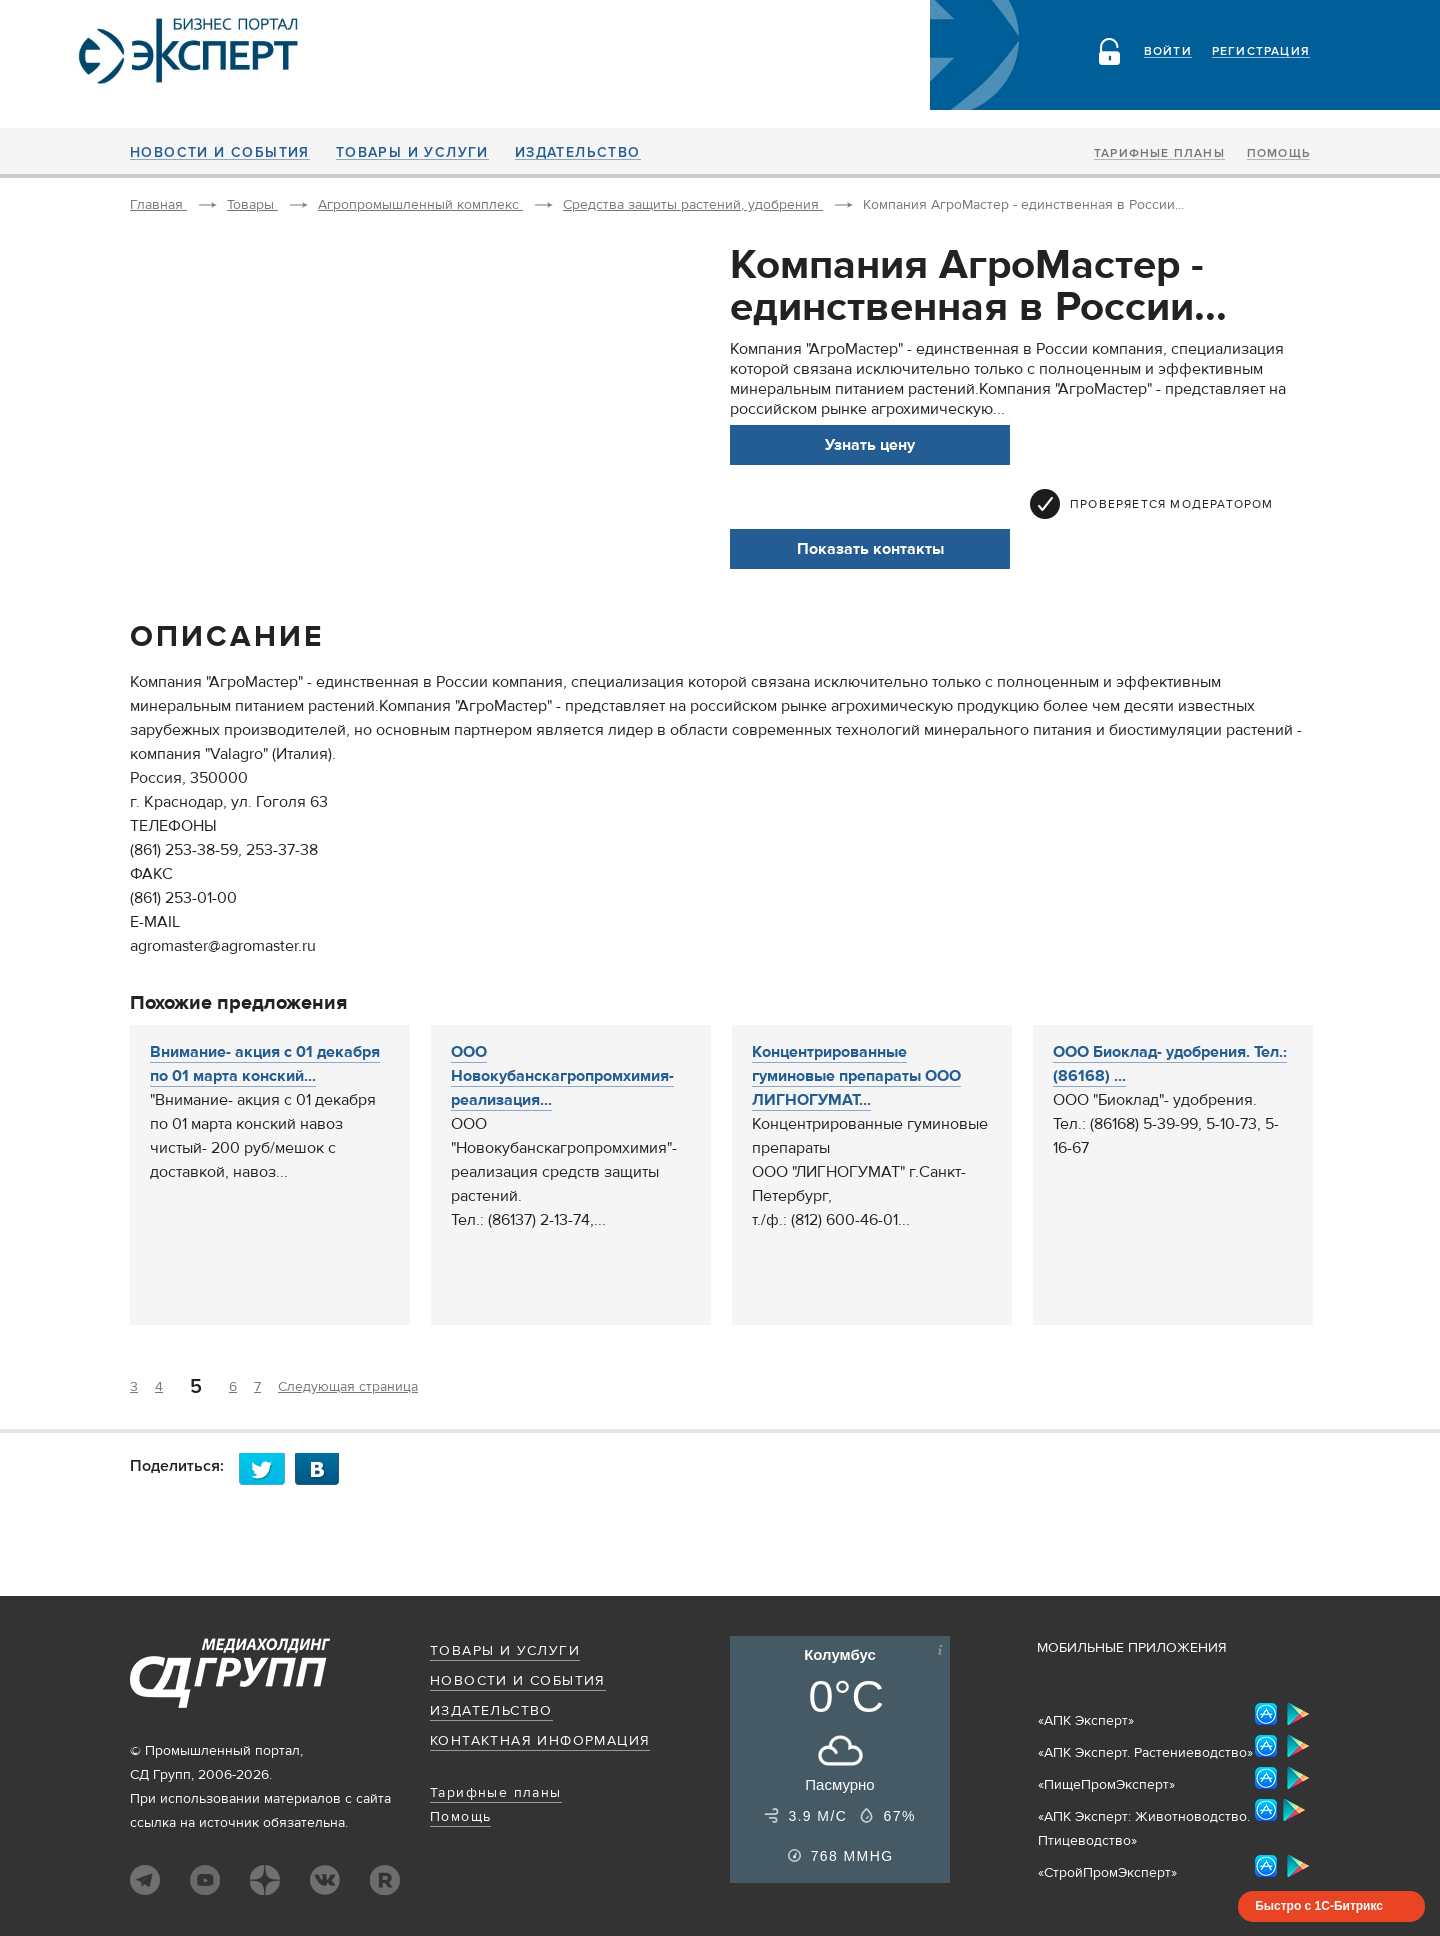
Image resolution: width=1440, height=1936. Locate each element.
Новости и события (220, 153)
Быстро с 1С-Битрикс (1319, 1906)
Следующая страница (348, 1387)
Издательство (578, 153)
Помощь (1278, 154)
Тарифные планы (1159, 154)
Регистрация (1261, 52)
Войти (1168, 52)
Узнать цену (870, 445)
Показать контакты (870, 549)
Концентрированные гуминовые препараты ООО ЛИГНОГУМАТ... (856, 1076)
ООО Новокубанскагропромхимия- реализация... (562, 1076)
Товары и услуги (412, 153)
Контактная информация (540, 1741)
